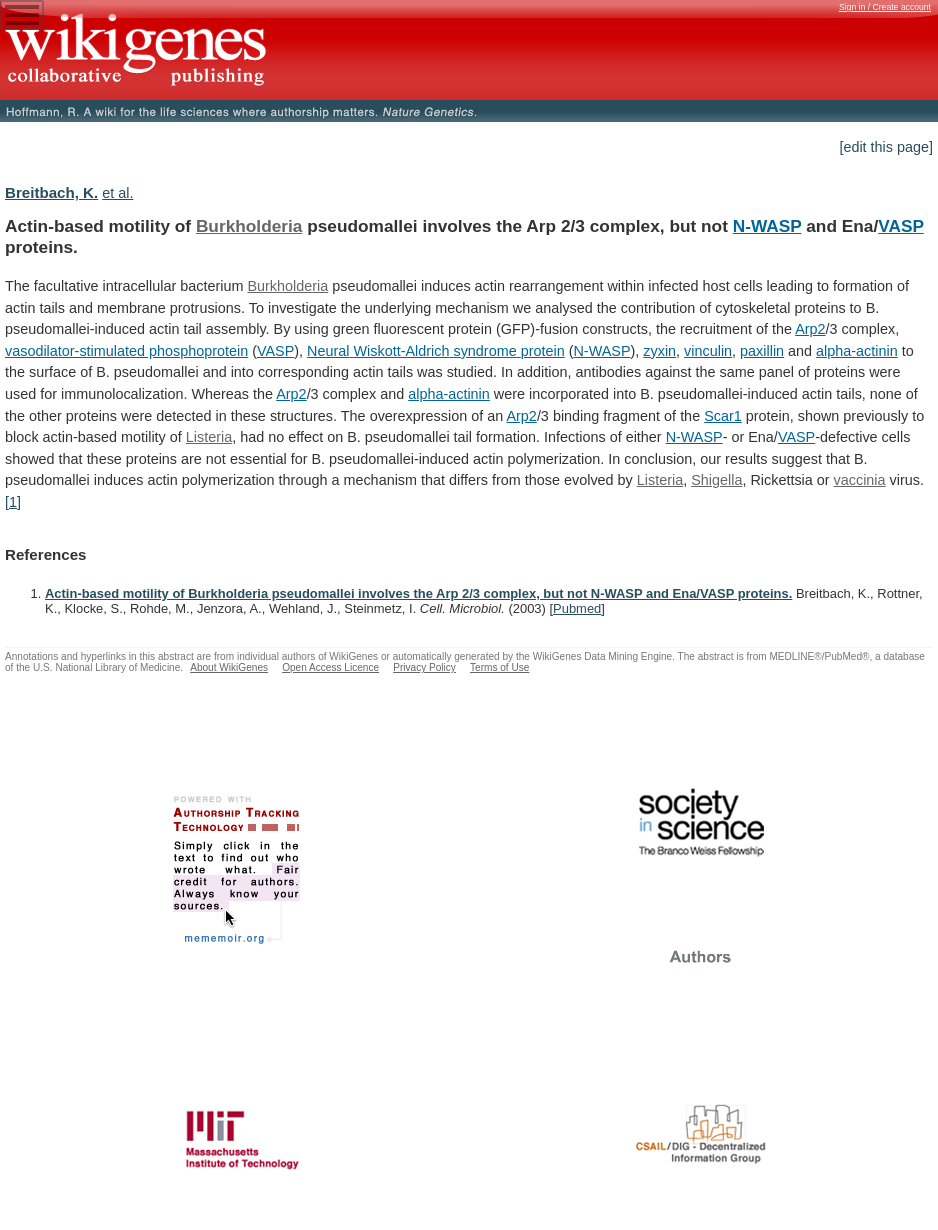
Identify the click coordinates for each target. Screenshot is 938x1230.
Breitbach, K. (51, 192)
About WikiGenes (229, 667)
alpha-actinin (857, 351)
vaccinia (860, 480)
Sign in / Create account (885, 7)
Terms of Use (499, 667)
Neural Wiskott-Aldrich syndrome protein (436, 351)
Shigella (716, 480)
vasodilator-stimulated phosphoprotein (126, 351)
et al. (117, 193)
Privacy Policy (424, 667)
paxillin (762, 351)
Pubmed (577, 608)
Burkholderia (249, 226)
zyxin (659, 351)
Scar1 (723, 416)
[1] (13, 502)
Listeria (209, 437)
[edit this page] (886, 147)
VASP (900, 226)
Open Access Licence (330, 667)
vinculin (708, 351)
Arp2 (810, 329)
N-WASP (767, 226)
